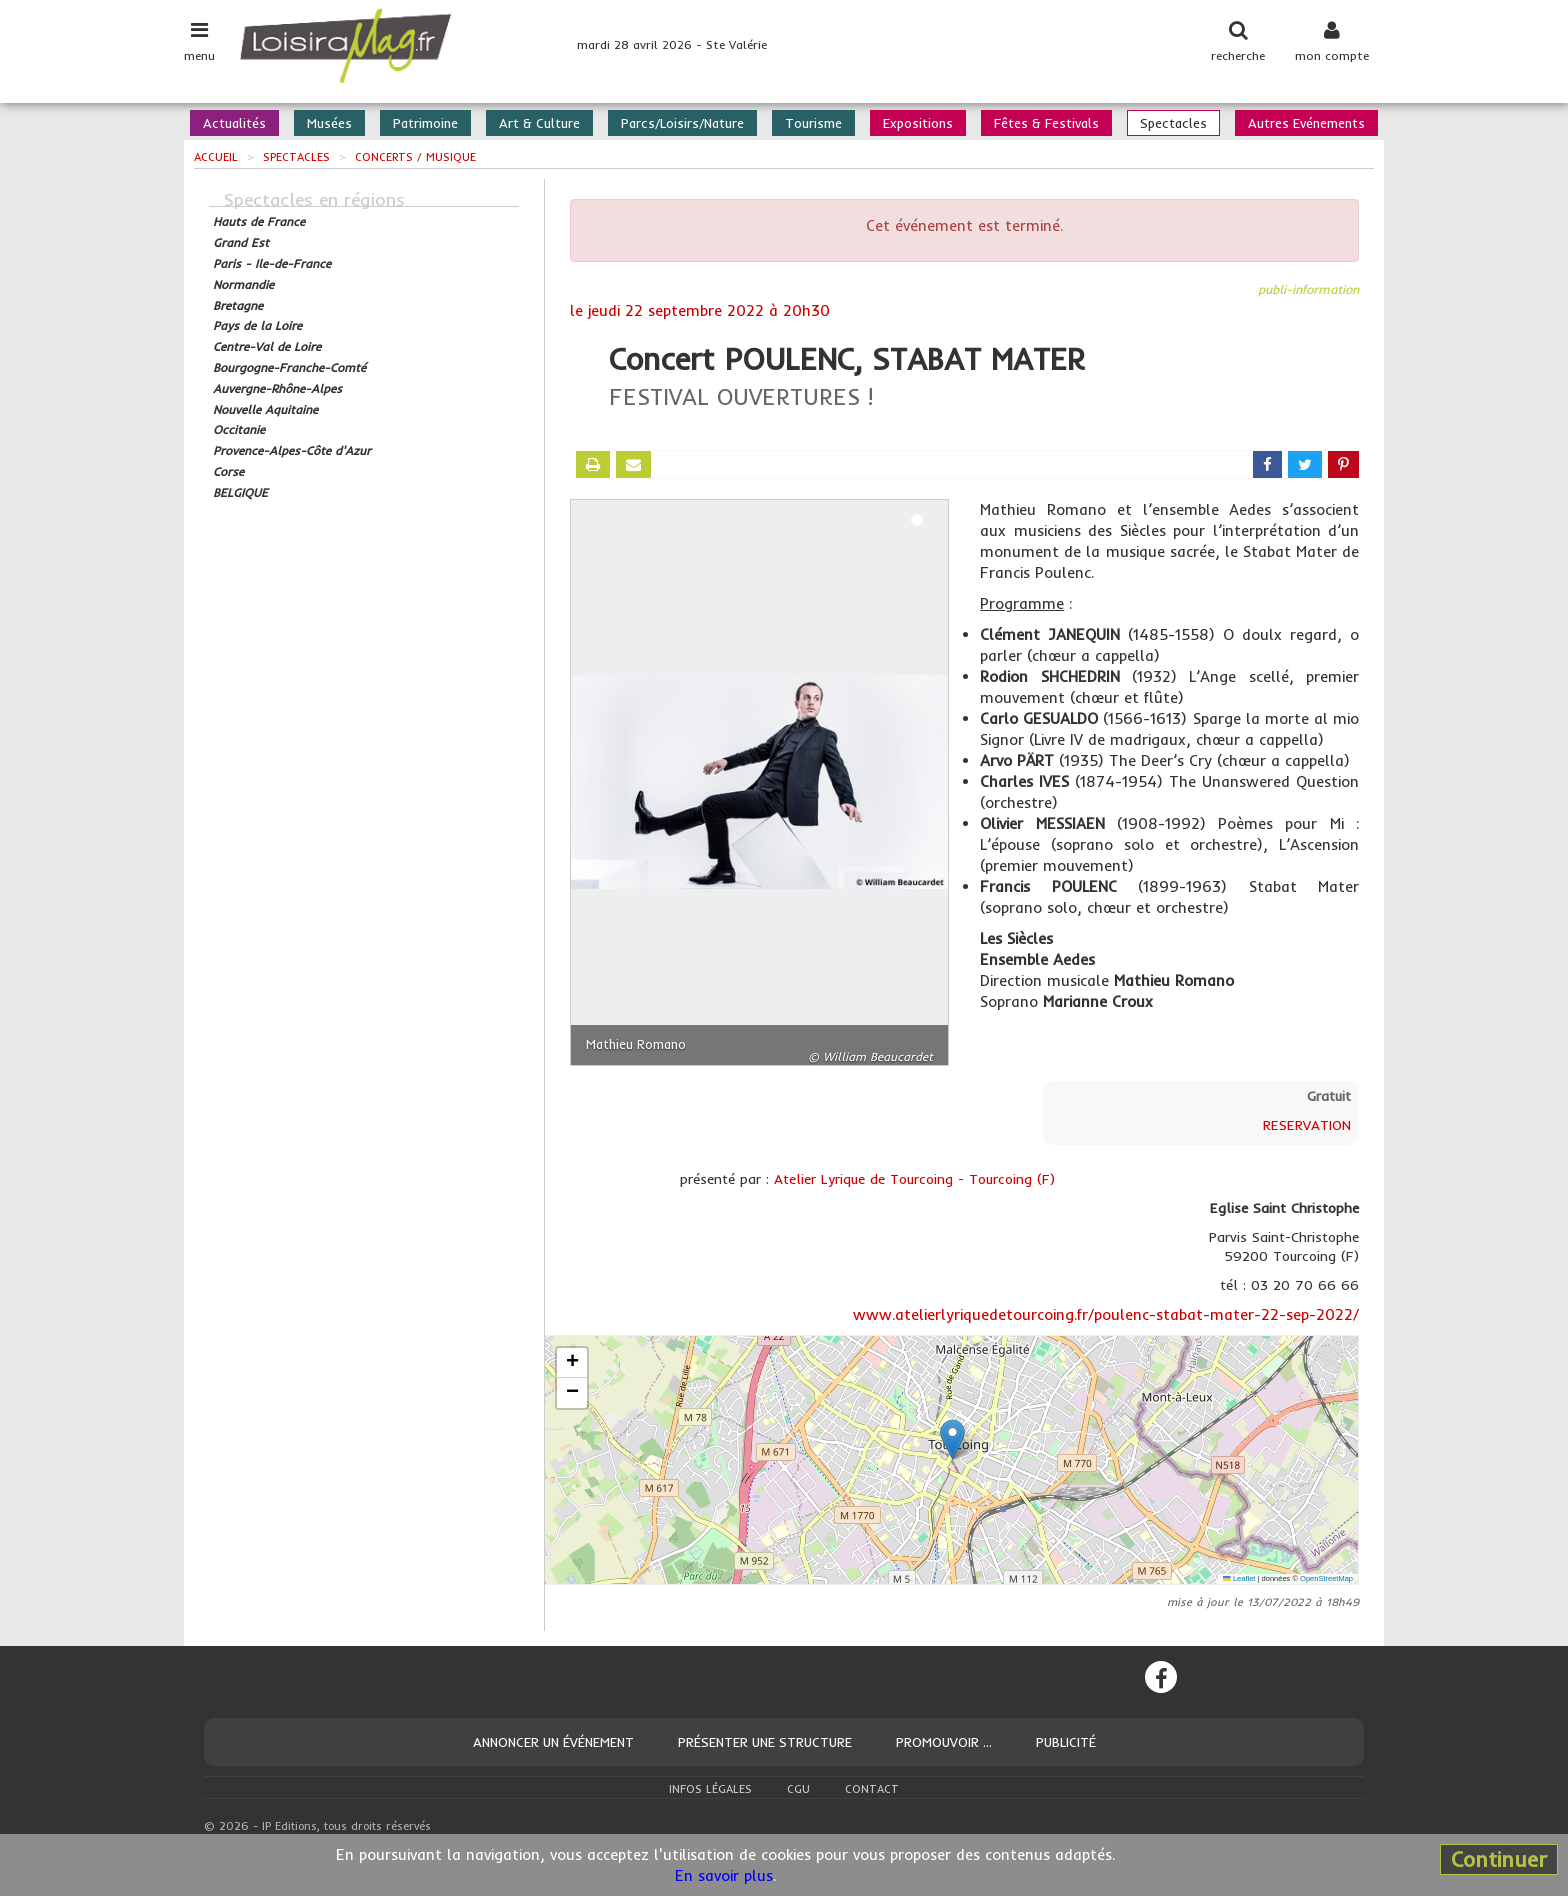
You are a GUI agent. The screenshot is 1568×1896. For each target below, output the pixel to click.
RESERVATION (1307, 1125)
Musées (329, 123)
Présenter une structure (765, 1742)
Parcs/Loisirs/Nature (682, 123)
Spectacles (1173, 123)
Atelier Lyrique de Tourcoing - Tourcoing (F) (914, 1179)
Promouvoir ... (944, 1742)
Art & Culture (539, 123)
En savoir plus (724, 1875)
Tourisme (813, 123)
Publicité (1066, 1742)
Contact (872, 1789)
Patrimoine (425, 123)
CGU (798, 1789)
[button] (952, 1439)
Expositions (918, 123)
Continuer (1499, 1859)
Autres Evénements (1306, 123)
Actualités (234, 123)
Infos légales (710, 1789)
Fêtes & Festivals (1046, 123)
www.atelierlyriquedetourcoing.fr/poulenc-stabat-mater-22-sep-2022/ (1106, 1314)
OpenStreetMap (1326, 1578)
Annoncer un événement (553, 1742)
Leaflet (1239, 1578)
